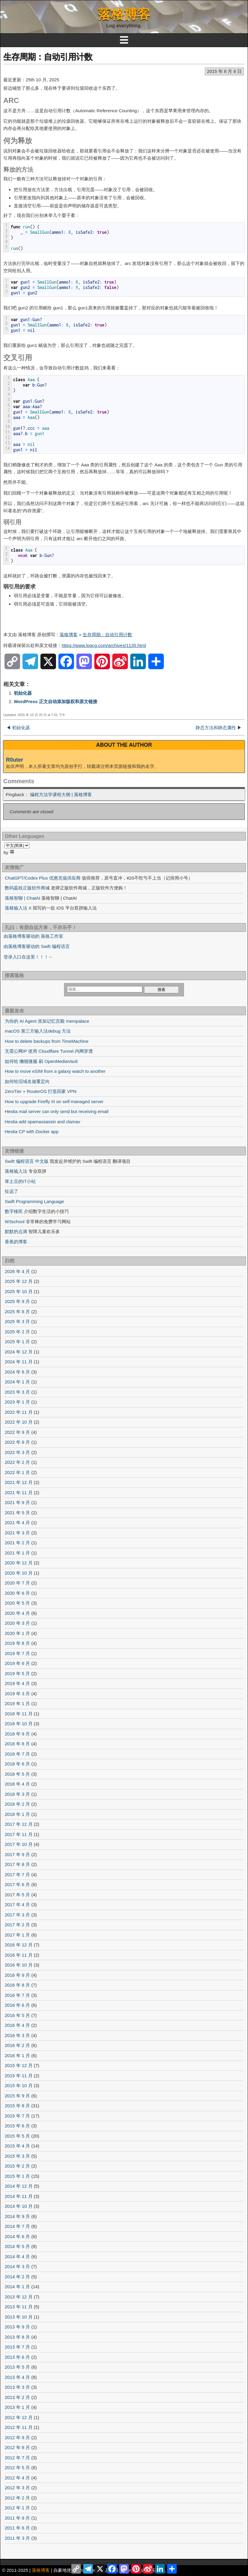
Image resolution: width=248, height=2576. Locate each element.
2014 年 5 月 (17, 2246)
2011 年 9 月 (17, 2517)
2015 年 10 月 (19, 2085)
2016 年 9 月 (17, 1975)
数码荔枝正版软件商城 (27, 887)
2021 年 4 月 (17, 1522)
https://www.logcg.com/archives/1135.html (104, 645)
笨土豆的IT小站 (20, 1181)
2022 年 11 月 (19, 1412)
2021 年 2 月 (17, 1542)
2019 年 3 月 (17, 1693)
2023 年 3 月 (17, 1392)
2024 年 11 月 (19, 1361)
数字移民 (14, 1211)
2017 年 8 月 (17, 1864)
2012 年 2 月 (17, 2497)
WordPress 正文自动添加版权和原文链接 (55, 701)
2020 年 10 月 (19, 1572)
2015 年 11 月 (19, 2075)
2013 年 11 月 (19, 2306)
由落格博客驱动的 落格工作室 (33, 936)
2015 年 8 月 (17, 2105)
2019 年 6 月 (17, 1663)
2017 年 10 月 (19, 1844)
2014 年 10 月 (19, 2206)
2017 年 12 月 (19, 1824)
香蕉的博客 (16, 1241)
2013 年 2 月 (17, 2397)
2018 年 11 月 (19, 1713)
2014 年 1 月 (17, 2286)
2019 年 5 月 (17, 1673)
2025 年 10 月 (19, 1291)
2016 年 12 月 (19, 1944)
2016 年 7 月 (17, 1995)
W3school (15, 1221)
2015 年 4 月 (17, 2145)
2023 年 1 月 (17, 1401)
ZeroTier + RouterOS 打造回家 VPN (40, 1091)
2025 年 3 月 (17, 1321)
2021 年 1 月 (17, 1552)
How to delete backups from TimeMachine (46, 1041)
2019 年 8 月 (17, 1643)
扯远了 (11, 1191)
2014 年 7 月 (17, 2226)
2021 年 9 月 (17, 1502)
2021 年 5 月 (17, 1512)
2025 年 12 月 (19, 1281)
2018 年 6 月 (17, 1763)
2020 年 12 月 (19, 1562)
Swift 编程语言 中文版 (27, 1161)
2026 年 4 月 (17, 1271)
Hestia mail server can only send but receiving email (56, 1111)
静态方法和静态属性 (216, 727)
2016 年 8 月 (17, 1985)
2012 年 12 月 (19, 2417)
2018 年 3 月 (17, 1794)
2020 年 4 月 (17, 1613)
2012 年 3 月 (17, 2487)
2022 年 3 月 (17, 1452)
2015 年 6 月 (17, 2125)
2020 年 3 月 (17, 1623)
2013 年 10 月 (19, 2316)
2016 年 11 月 (19, 1955)
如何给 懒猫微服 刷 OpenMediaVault (41, 1061)
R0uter (14, 760)
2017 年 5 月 (17, 1894)
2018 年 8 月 (17, 1743)
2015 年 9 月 (17, 2095)
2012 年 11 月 (19, 2427)
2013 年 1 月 (17, 2407)
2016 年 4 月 (17, 2025)
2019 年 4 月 (17, 1683)
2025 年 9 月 (17, 1301)
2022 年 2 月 (17, 1462)
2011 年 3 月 (17, 2538)
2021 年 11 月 (19, 1492)
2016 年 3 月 (17, 2035)
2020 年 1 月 (17, 1633)
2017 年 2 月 (17, 1924)
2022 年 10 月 (19, 1422)
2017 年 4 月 (17, 1904)
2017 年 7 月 (17, 1874)
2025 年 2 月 (17, 1331)
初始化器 (23, 693)
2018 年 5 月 (17, 1774)
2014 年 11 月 (19, 2196)
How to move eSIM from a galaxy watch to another (55, 1071)
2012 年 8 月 (17, 2447)
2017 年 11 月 (19, 1834)
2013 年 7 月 (17, 2346)
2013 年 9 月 (17, 2326)
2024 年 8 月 (17, 1371)
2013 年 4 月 (17, 2377)
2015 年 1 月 (17, 2176)
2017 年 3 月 (17, 1914)
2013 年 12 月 (19, 2296)
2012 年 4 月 (17, 2477)
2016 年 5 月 (17, 2015)
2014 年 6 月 (17, 2236)
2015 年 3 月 (17, 2156)
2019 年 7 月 (17, 1653)
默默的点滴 (16, 1231)
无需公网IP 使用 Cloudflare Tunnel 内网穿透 (49, 1051)
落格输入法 (16, 1171)
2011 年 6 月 (17, 2527)
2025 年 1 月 (17, 1341)
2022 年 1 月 (17, 1472)
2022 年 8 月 (17, 1442)
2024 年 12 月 (19, 1351)
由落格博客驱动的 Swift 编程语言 (37, 946)
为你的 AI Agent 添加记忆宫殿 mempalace (47, 1021)
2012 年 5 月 (17, 2467)
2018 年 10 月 (19, 1723)
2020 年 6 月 (17, 1593)
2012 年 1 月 (17, 2507)
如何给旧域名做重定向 (27, 1081)
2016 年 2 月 (17, 2045)
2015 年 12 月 (19, 2065)
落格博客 (124, 14)
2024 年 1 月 (17, 1381)
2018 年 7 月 (17, 1753)
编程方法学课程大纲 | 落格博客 (61, 794)
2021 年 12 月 (19, 1482)
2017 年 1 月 (17, 1934)
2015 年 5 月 (17, 2135)
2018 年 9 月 (17, 1733)
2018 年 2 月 (17, 1804)
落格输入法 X (18, 907)
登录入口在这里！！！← (28, 956)
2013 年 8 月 (17, 2337)
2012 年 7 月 (17, 2457)
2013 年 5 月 (17, 2367)
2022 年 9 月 (17, 1432)
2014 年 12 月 (19, 2186)
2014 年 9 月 (17, 2216)
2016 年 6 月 (17, 2005)
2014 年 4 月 (17, 2256)
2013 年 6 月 (17, 2357)
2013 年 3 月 (17, 2387)
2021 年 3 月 (17, 1532)
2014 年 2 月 (17, 2276)
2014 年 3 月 (17, 2266)
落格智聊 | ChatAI (22, 898)
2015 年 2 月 (17, 2165)
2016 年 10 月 (19, 1964)
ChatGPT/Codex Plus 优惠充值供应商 (43, 877)
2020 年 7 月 (17, 1582)
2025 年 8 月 (17, 1311)
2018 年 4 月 (17, 1783)
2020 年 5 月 (17, 1602)
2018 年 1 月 (17, 1814)
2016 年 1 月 (17, 2055)
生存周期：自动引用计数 (47, 57)
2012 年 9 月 (17, 2437)
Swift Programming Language (34, 1201)
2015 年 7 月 (17, 2115)
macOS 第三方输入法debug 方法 (38, 1031)
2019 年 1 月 (17, 1703)
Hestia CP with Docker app (31, 1131)
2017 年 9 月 (17, 1854)
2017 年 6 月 (17, 1884)
